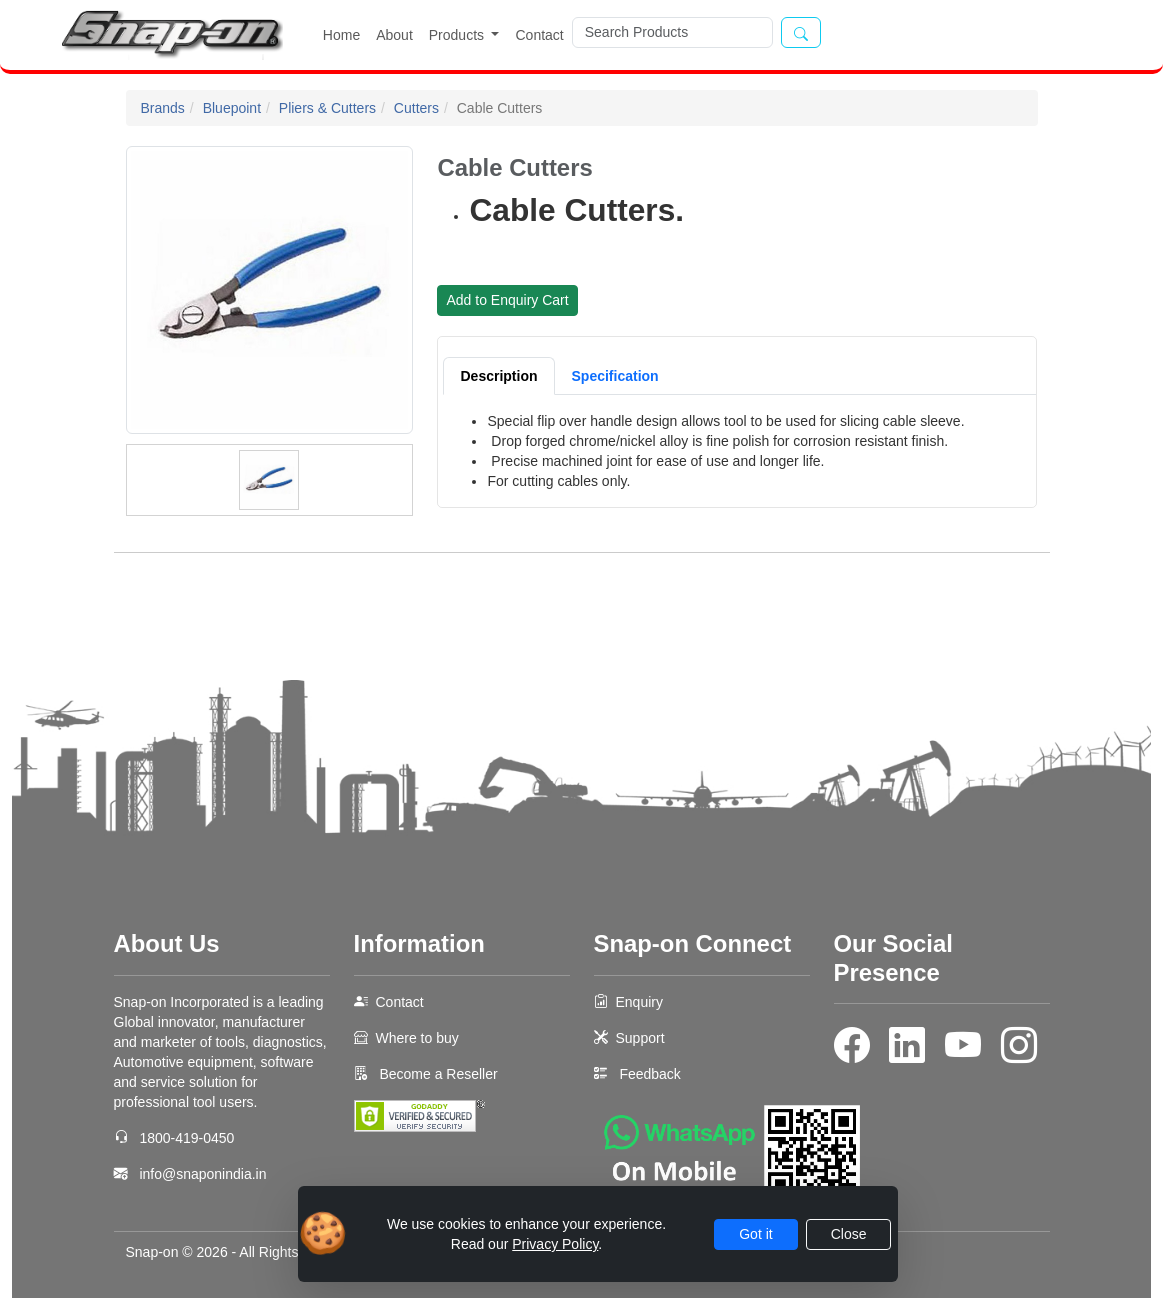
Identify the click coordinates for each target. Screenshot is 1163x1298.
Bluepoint (232, 108)
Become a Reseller (437, 1074)
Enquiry (639, 1002)
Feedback (649, 1074)
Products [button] (458, 35)
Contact (539, 35)
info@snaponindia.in (202, 1174)
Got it (755, 1234)
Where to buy (417, 1038)
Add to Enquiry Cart (507, 300)
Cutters (416, 108)
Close (849, 1234)
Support (640, 1038)
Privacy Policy (555, 1244)
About (394, 35)
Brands (163, 108)
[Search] (672, 32)
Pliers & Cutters (327, 108)
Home (341, 35)
